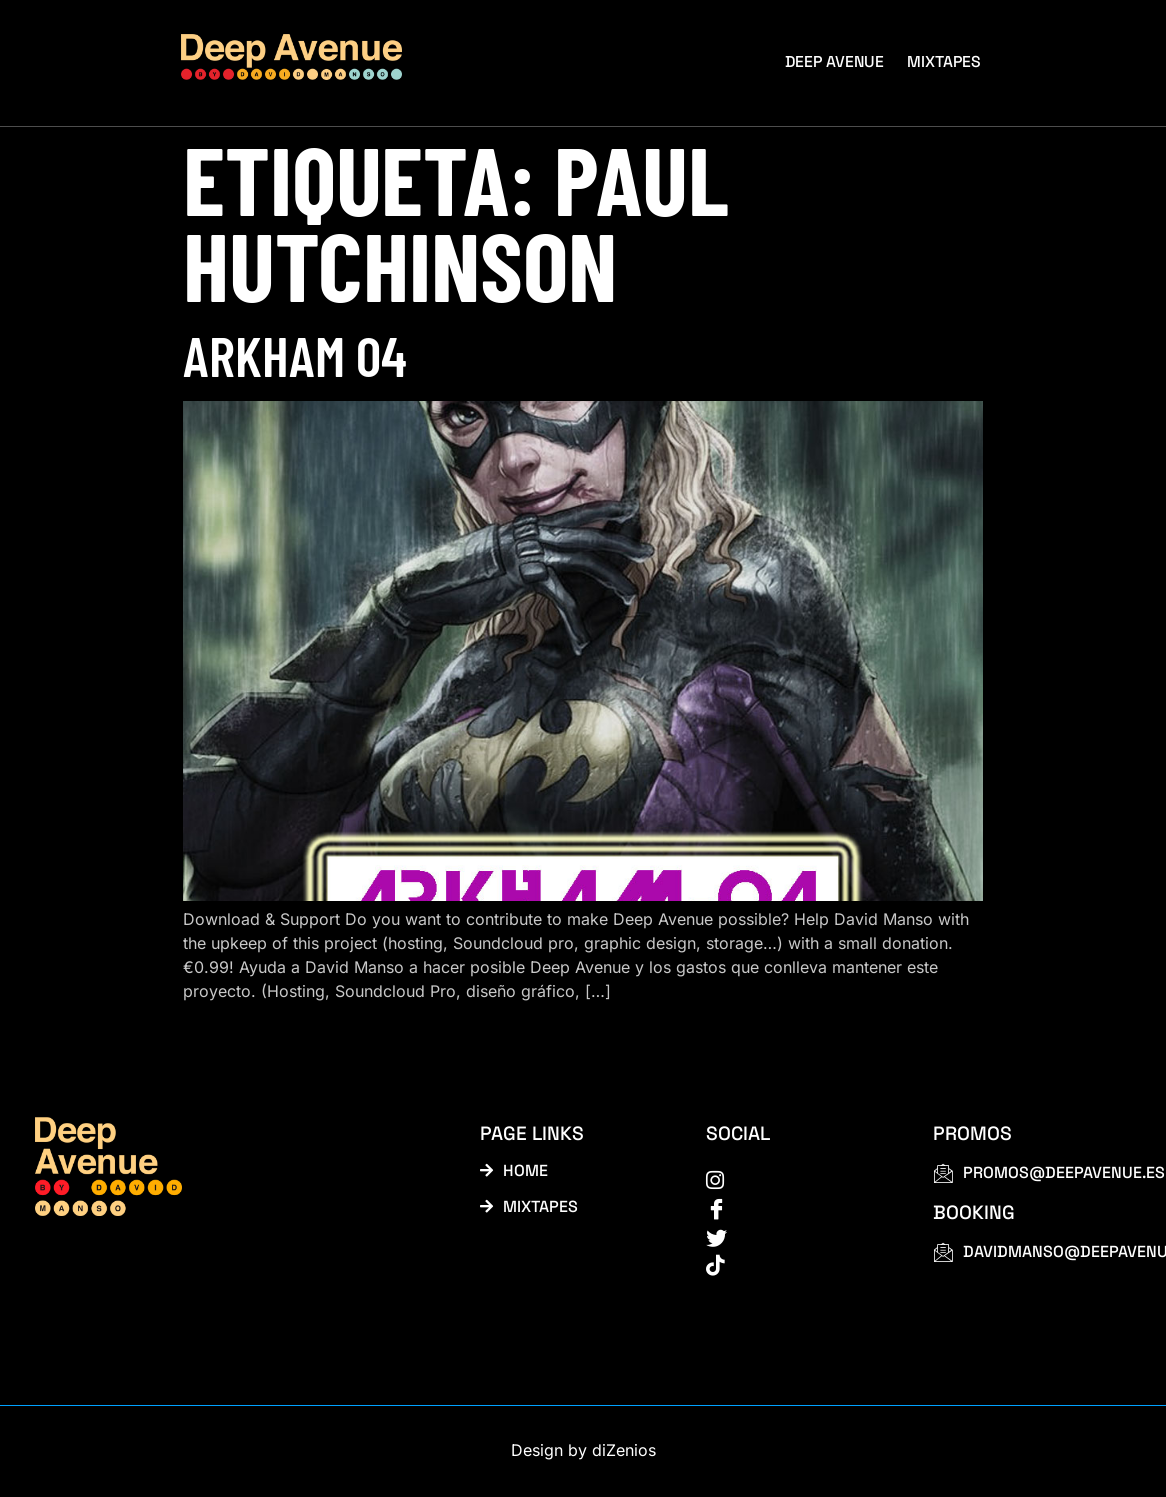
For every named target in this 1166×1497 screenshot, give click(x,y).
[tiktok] (797, 1267)
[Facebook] (797, 1209)
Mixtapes (945, 60)
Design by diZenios (583, 1453)
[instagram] (797, 1180)
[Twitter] (797, 1238)
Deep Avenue (837, 60)
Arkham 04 (295, 354)
